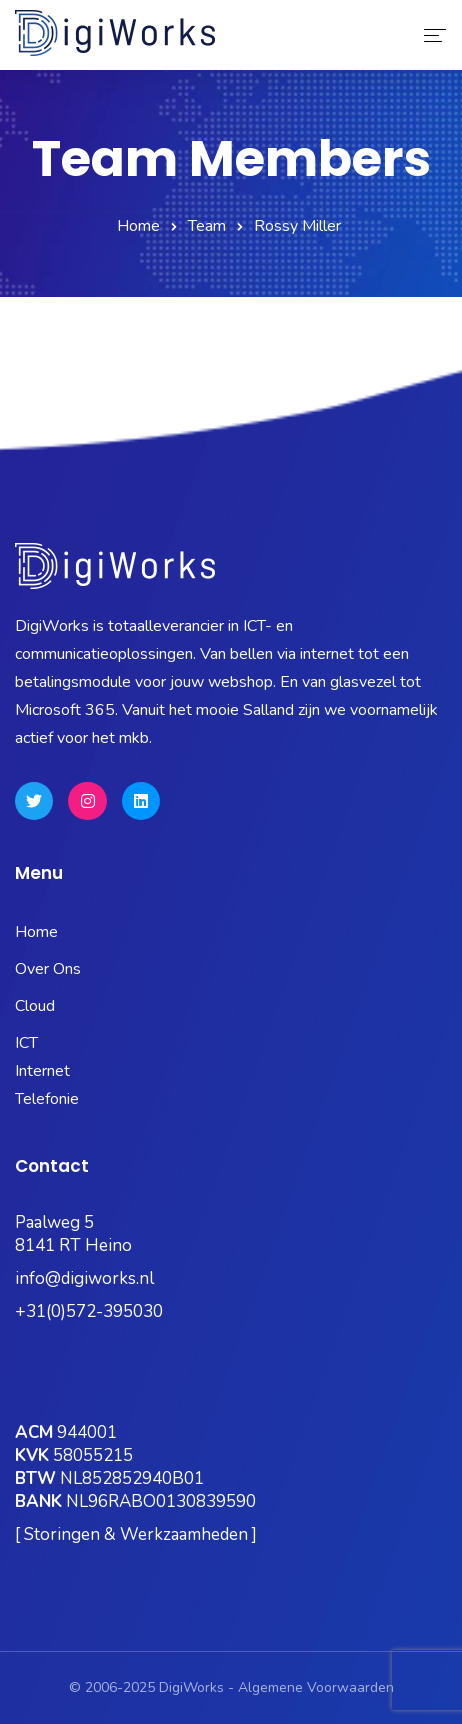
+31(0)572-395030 (89, 1311)
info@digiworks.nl (84, 1278)
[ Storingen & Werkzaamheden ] (136, 1534)
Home (138, 226)
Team (207, 226)
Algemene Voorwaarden (316, 1687)
